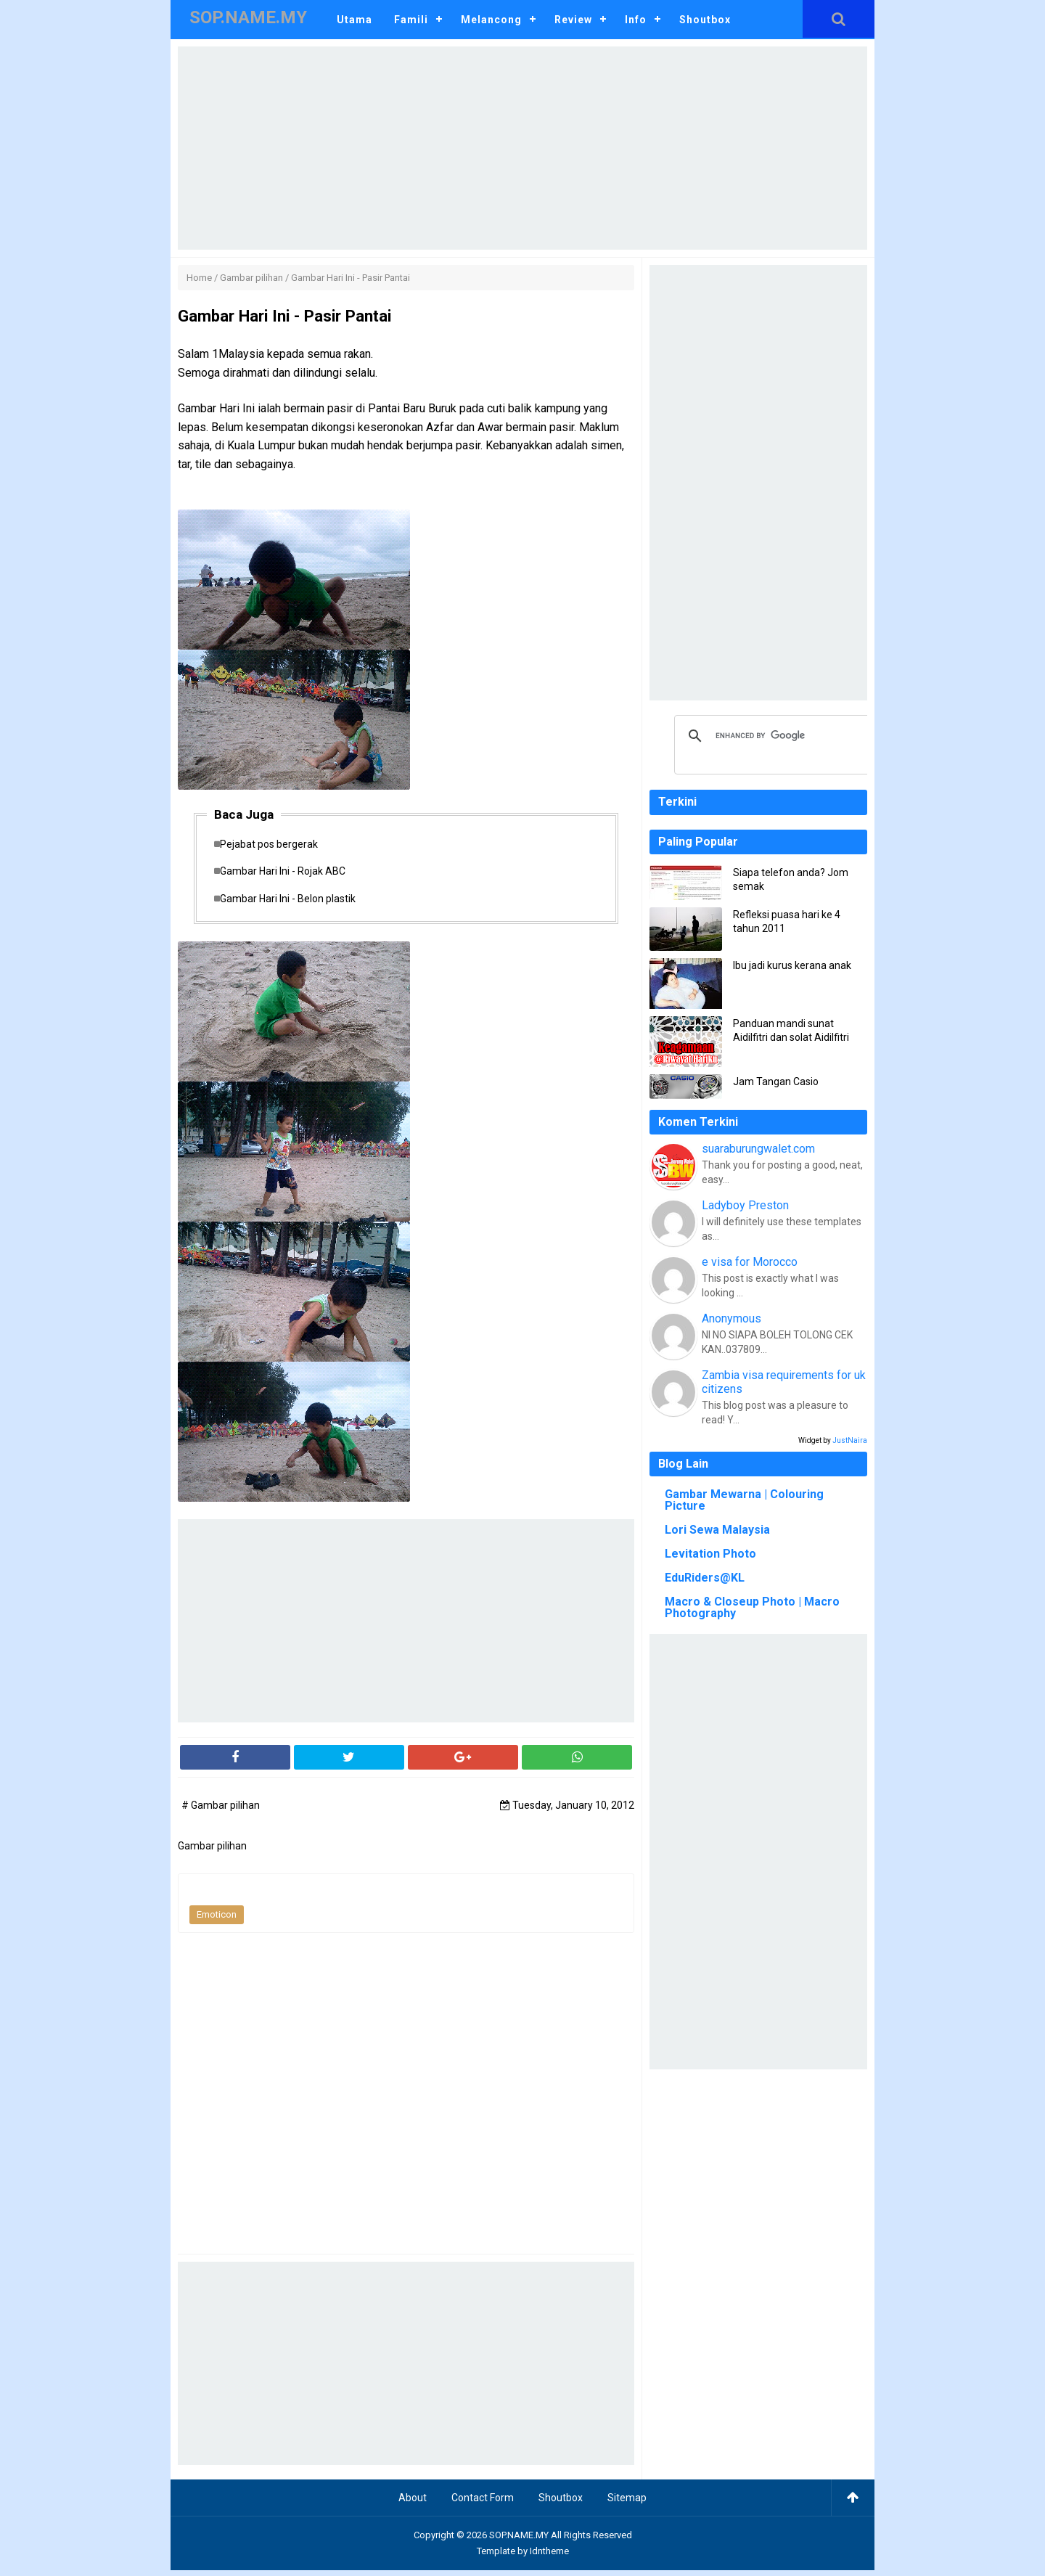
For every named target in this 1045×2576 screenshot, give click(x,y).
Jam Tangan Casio (776, 1081)
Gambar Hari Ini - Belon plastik (295, 903)
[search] (773, 736)
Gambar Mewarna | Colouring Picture (744, 1500)
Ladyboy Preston (745, 1205)
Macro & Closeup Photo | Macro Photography (752, 1607)
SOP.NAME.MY (519, 2540)
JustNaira (849, 1440)
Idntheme (549, 2556)
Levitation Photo (710, 1554)
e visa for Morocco (750, 1262)
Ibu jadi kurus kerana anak (792, 965)
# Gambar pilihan (220, 1811)
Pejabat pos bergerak (276, 845)
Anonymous (731, 1318)
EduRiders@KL (705, 1578)
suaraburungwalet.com (758, 1149)
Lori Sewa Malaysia (717, 1530)
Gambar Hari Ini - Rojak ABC (290, 874)
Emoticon (217, 1920)
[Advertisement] (522, 148)
